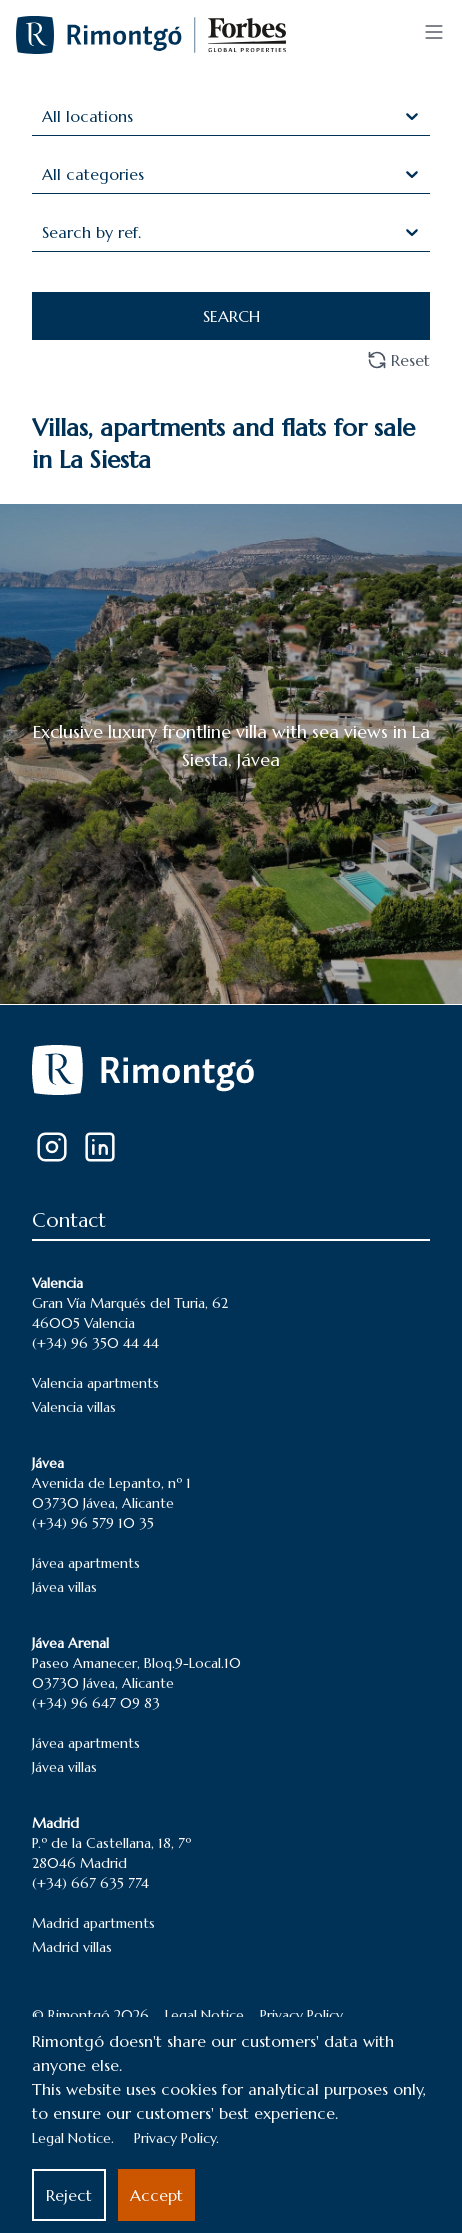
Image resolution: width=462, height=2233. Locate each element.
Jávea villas (64, 1587)
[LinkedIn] (100, 1147)
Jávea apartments (86, 1563)
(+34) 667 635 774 (90, 1883)
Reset (398, 360)
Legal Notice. (73, 2138)
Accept (156, 2195)
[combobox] (44, 116)
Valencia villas (74, 1407)
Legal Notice (204, 2015)
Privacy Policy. (176, 2138)
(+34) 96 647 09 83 (96, 1703)
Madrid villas (72, 1947)
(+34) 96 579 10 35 (93, 1523)
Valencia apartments (95, 1383)
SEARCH (231, 316)
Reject (69, 2195)
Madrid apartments (93, 1923)
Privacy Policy (301, 2015)
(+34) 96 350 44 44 (95, 1343)
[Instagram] (52, 1147)
